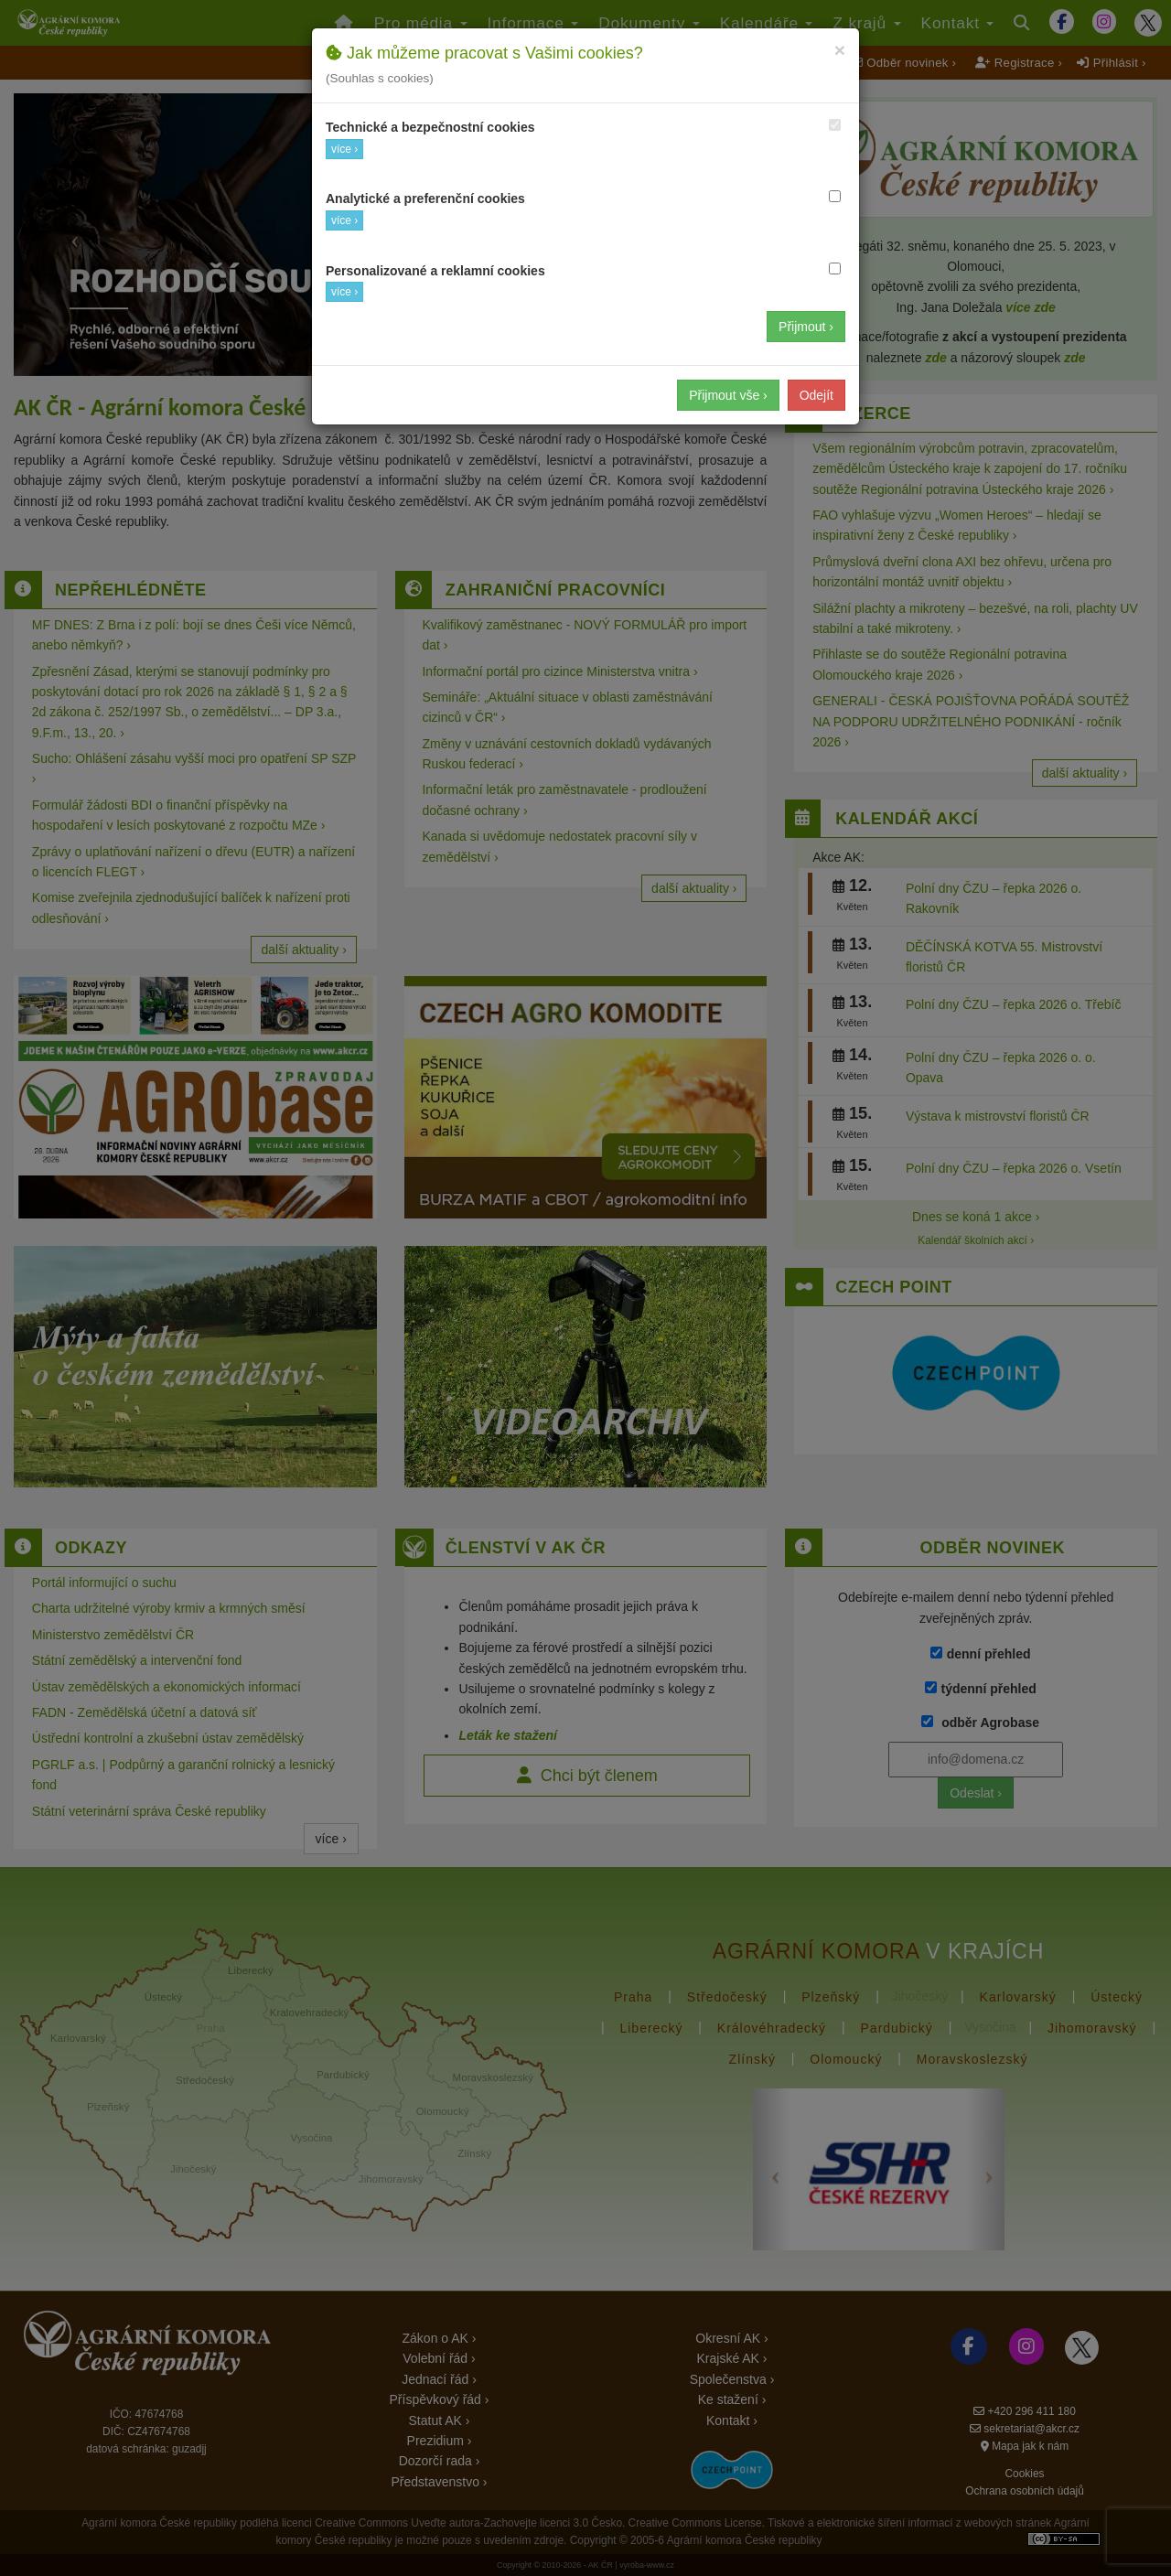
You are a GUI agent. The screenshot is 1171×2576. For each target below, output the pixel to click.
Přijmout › (806, 326)
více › (344, 149)
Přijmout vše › (728, 395)
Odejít (816, 395)
